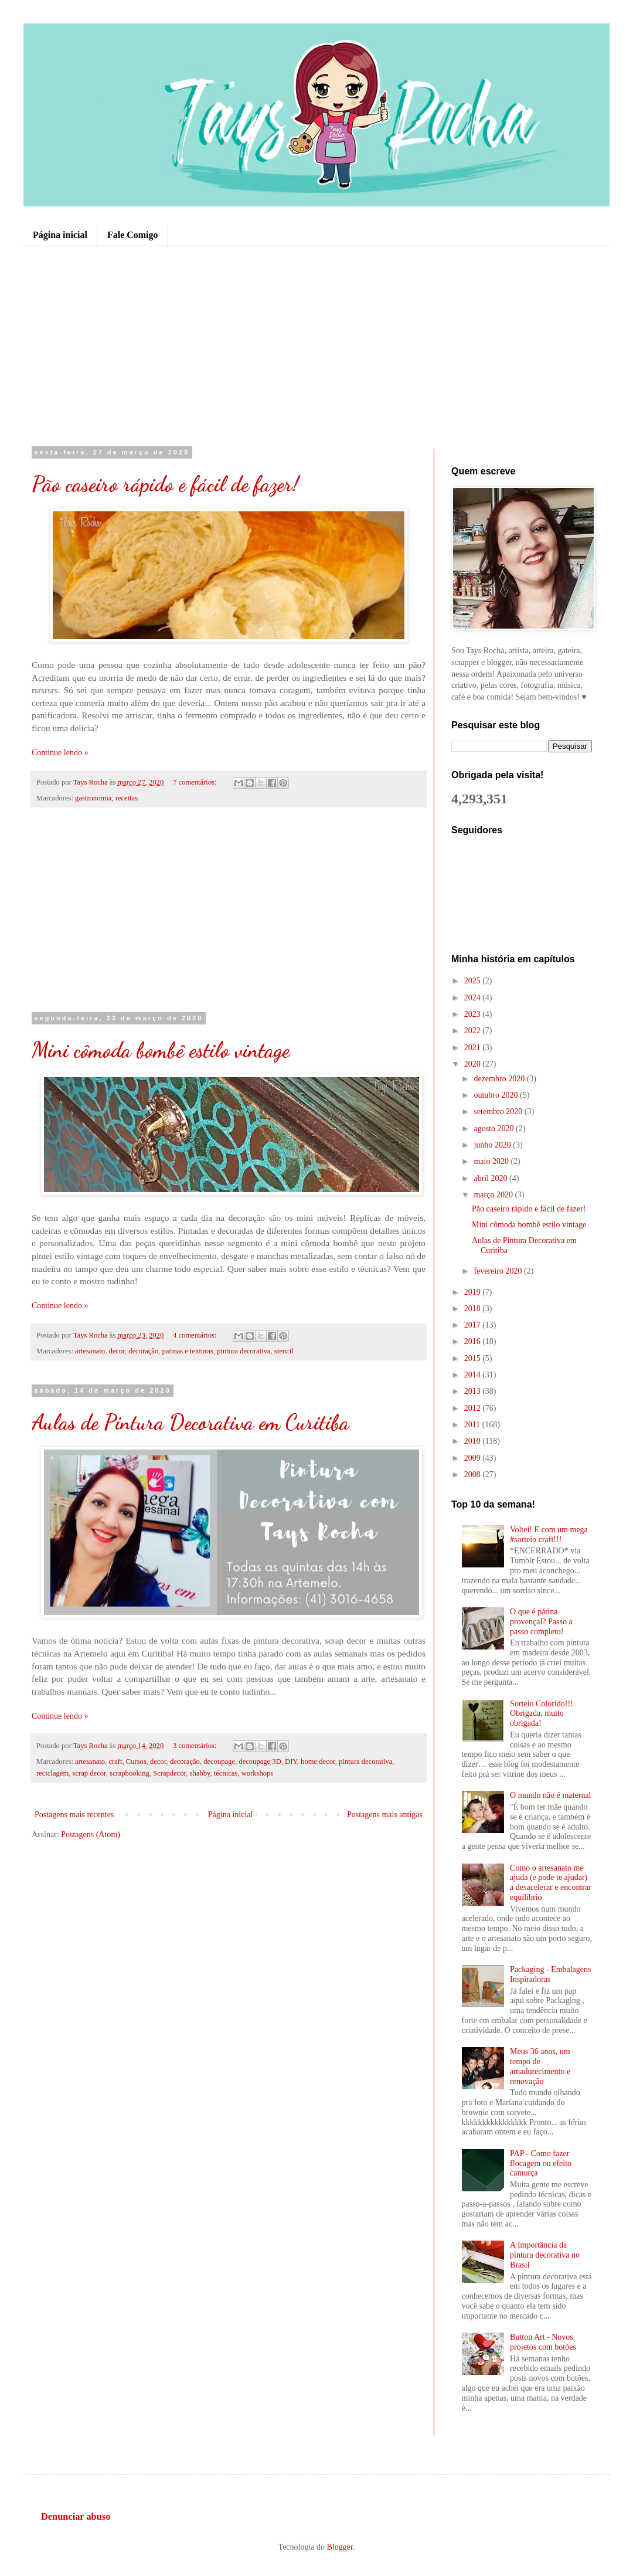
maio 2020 (492, 1161)
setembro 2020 (499, 1111)
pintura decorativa (243, 1351)
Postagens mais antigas (385, 1814)
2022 (473, 1030)
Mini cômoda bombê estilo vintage (161, 1050)
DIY (291, 1761)
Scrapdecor (169, 1773)
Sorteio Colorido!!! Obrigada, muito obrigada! (541, 1713)
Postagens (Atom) (90, 1834)
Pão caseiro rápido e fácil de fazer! (165, 484)
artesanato (90, 1351)
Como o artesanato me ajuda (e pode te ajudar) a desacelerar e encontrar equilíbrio (550, 1883)
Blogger (340, 2547)
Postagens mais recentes (74, 1814)
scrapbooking (129, 1773)
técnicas (226, 1773)
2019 (473, 1292)
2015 (473, 1358)
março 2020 (494, 1194)
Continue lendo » (60, 752)
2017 (473, 1325)
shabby (200, 1773)
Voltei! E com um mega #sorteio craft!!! (549, 1534)
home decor (318, 1761)
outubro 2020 (497, 1095)
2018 (473, 1308)
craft (115, 1761)
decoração (143, 1351)
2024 (473, 997)
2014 (473, 1374)
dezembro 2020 (500, 1078)
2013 (473, 1391)
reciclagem (52, 1773)
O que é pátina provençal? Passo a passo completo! (541, 1621)
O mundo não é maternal (550, 1795)
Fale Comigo (132, 235)
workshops (257, 1773)
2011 (473, 1424)
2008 (473, 1474)
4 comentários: (196, 1335)
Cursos (136, 1761)
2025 (473, 980)
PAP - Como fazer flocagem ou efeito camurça (540, 2163)
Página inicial (60, 235)
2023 (473, 1014)
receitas (126, 798)
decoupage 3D (260, 1761)
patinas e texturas (187, 1351)
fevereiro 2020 (499, 1271)
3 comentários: (196, 1746)
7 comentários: (196, 782)
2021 (473, 1047)
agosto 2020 (495, 1128)
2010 (473, 1441)
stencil (284, 1351)
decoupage (219, 1761)
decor (116, 1351)
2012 (473, 1408)
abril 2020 (491, 1178)
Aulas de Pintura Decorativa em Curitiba (190, 1422)
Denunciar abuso (75, 2516)
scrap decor (89, 1773)
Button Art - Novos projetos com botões (543, 2342)
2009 (473, 1458)
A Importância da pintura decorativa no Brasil (545, 2255)
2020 (473, 1064)
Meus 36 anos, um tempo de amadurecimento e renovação (540, 2066)
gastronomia (93, 798)
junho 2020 (493, 1145)
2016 (473, 1341)
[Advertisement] (316, 346)
